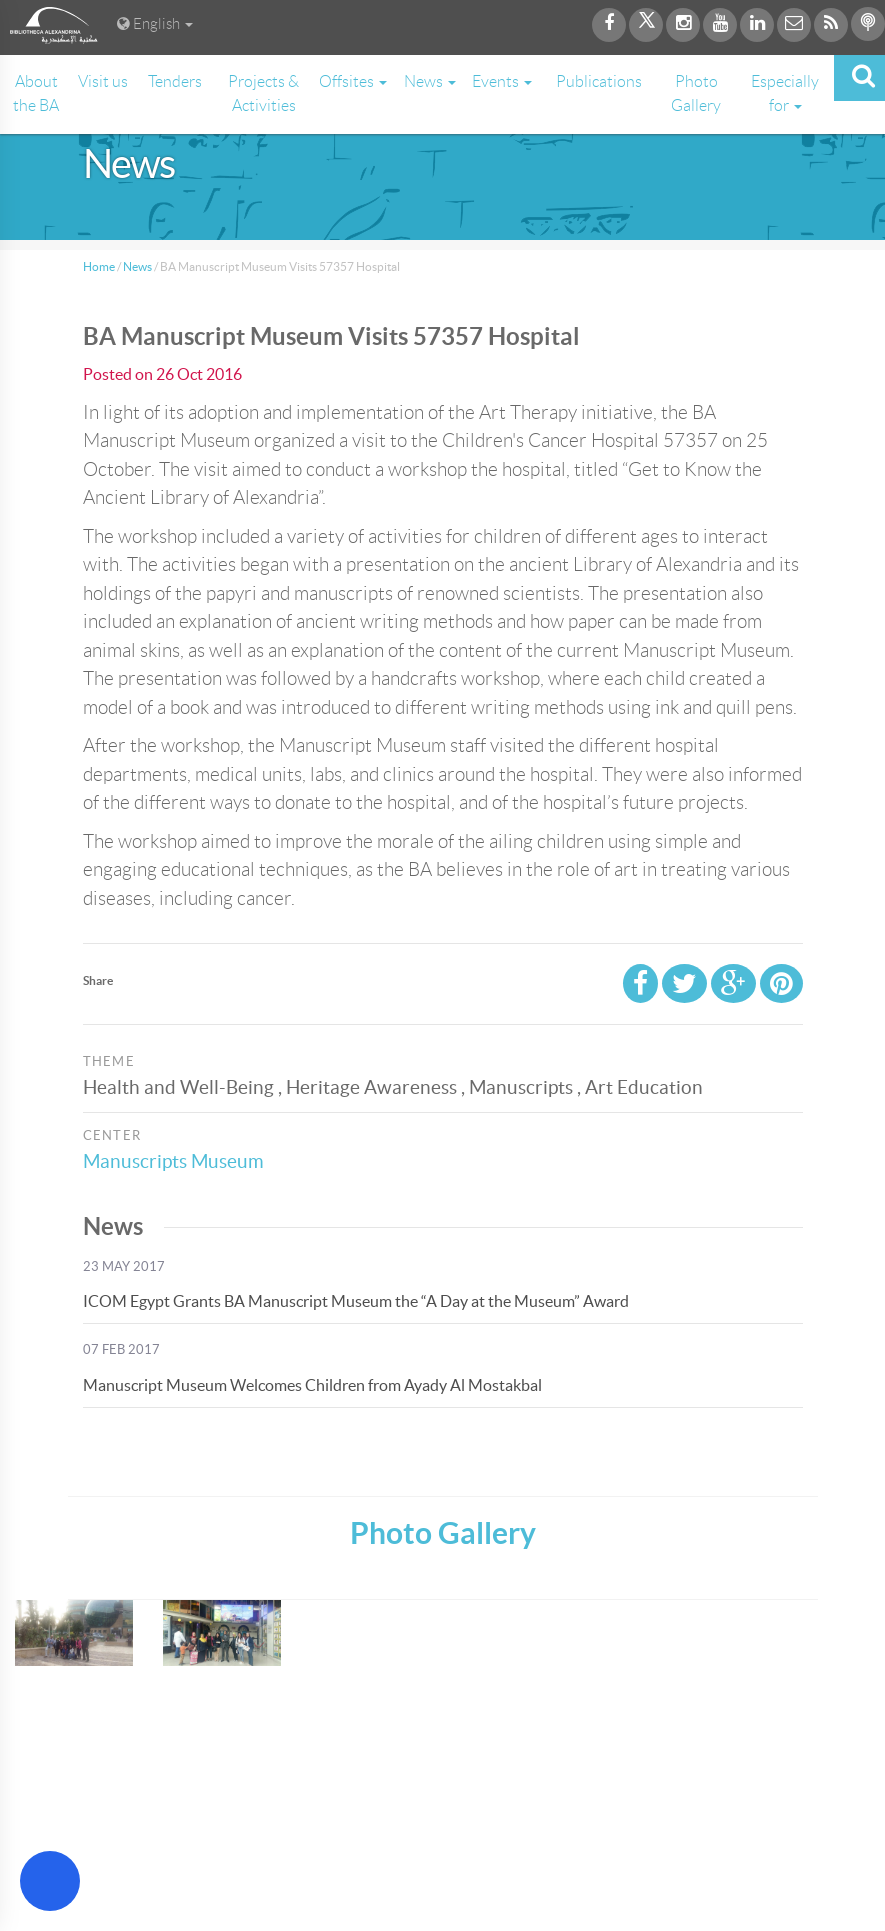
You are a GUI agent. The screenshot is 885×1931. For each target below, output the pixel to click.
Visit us (103, 81)
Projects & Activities (263, 93)
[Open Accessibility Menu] (50, 1881)
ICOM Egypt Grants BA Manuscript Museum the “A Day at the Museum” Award (356, 1301)
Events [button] (502, 81)
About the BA (36, 93)
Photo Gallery (696, 93)
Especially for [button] (785, 93)
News (137, 266)
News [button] (430, 81)
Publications (599, 81)
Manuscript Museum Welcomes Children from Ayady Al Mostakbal (312, 1385)
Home (99, 266)
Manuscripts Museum (173, 1161)
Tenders (175, 81)
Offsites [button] (353, 81)
